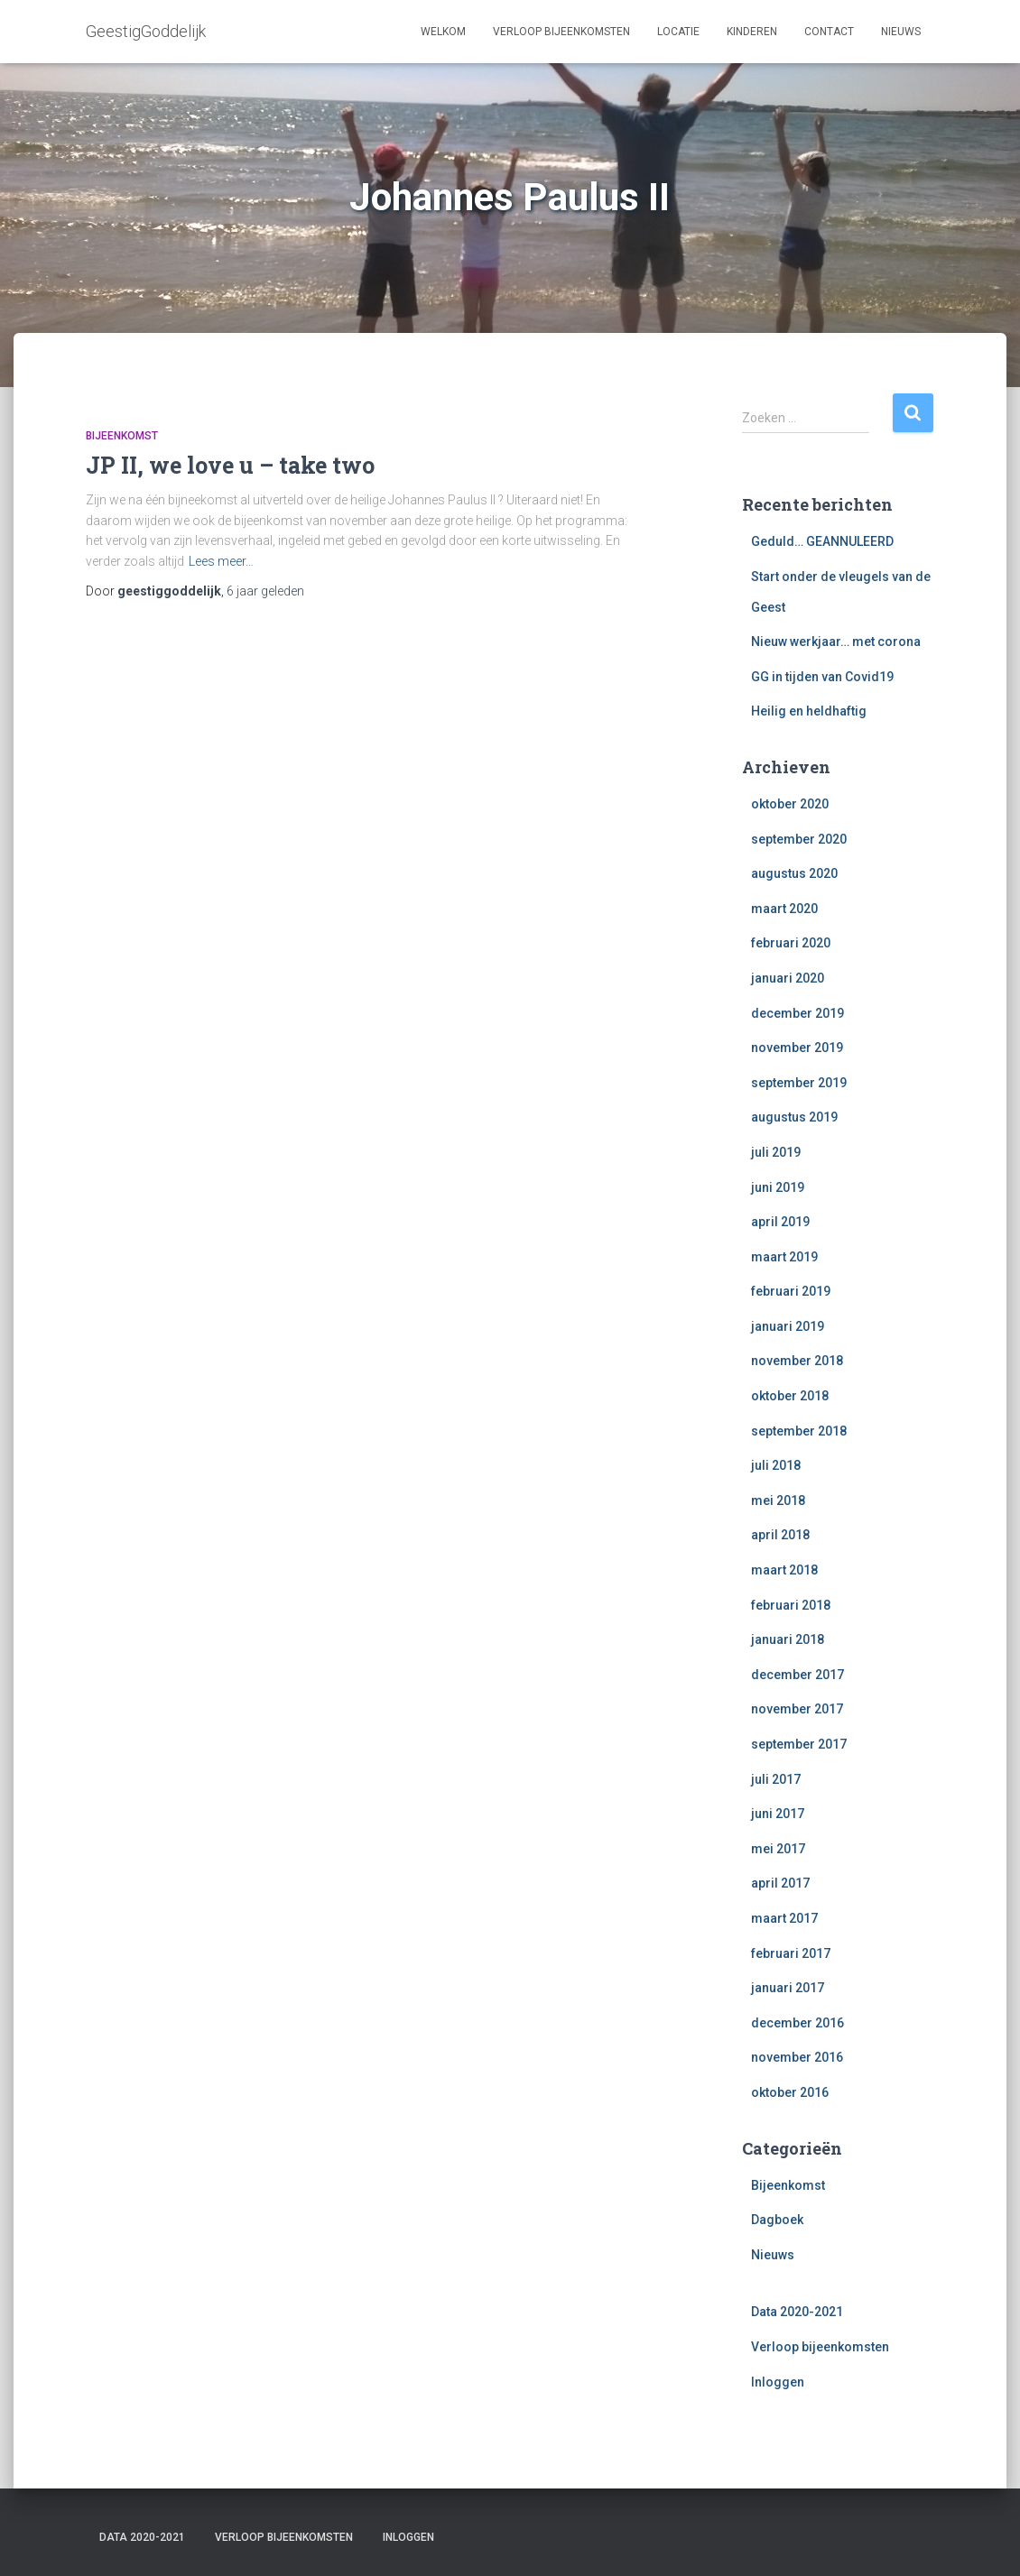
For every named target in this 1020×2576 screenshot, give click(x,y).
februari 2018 (790, 1605)
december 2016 (797, 2023)
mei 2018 (778, 1500)
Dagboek (777, 2219)
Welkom (443, 31)
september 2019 (799, 1083)
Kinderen (752, 31)
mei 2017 (778, 1849)
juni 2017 (777, 1813)
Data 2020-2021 (797, 2311)
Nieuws (901, 31)
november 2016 (797, 2057)
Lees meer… (221, 561)
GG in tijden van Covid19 (822, 676)
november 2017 (797, 1709)
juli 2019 (776, 1152)
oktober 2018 (790, 1396)
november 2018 (797, 1360)
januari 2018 (787, 1639)
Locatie (678, 31)
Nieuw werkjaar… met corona (836, 641)
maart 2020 (784, 908)
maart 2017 (784, 1918)
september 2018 (799, 1431)
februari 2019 (790, 1291)
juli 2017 (776, 1779)
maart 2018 (784, 1570)
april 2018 (780, 1535)
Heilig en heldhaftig (809, 711)
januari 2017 (787, 1987)
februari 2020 (790, 943)
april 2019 (780, 1221)
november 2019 (797, 1047)
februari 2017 (790, 1953)
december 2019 (797, 1013)
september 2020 (799, 839)
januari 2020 (787, 978)
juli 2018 (776, 1465)
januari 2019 (787, 1326)
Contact (829, 31)
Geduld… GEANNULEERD (822, 541)
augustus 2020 (794, 873)
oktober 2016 (790, 2092)
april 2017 (780, 1883)
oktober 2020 (790, 804)
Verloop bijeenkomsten (561, 31)
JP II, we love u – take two (230, 465)
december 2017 (797, 1674)
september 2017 (799, 1744)
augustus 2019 (794, 1117)
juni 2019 (777, 1187)
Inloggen (777, 2382)
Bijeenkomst (122, 435)
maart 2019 (784, 1257)
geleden (265, 591)
